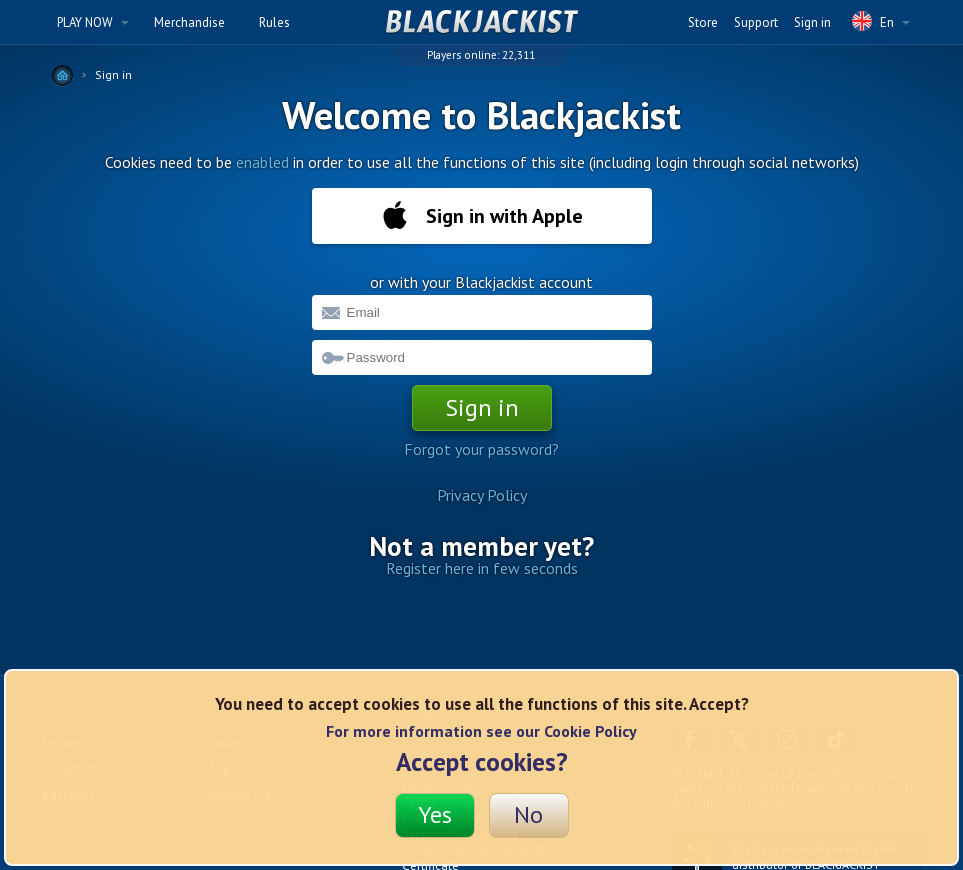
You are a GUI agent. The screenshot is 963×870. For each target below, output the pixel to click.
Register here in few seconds (482, 568)
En (881, 21)
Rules (274, 22)
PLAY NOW (93, 22)
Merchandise (189, 22)
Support (756, 22)
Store (703, 22)
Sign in (812, 22)
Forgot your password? (481, 449)
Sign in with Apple (482, 215)
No (528, 814)
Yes (435, 814)
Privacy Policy (482, 495)
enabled (262, 162)
